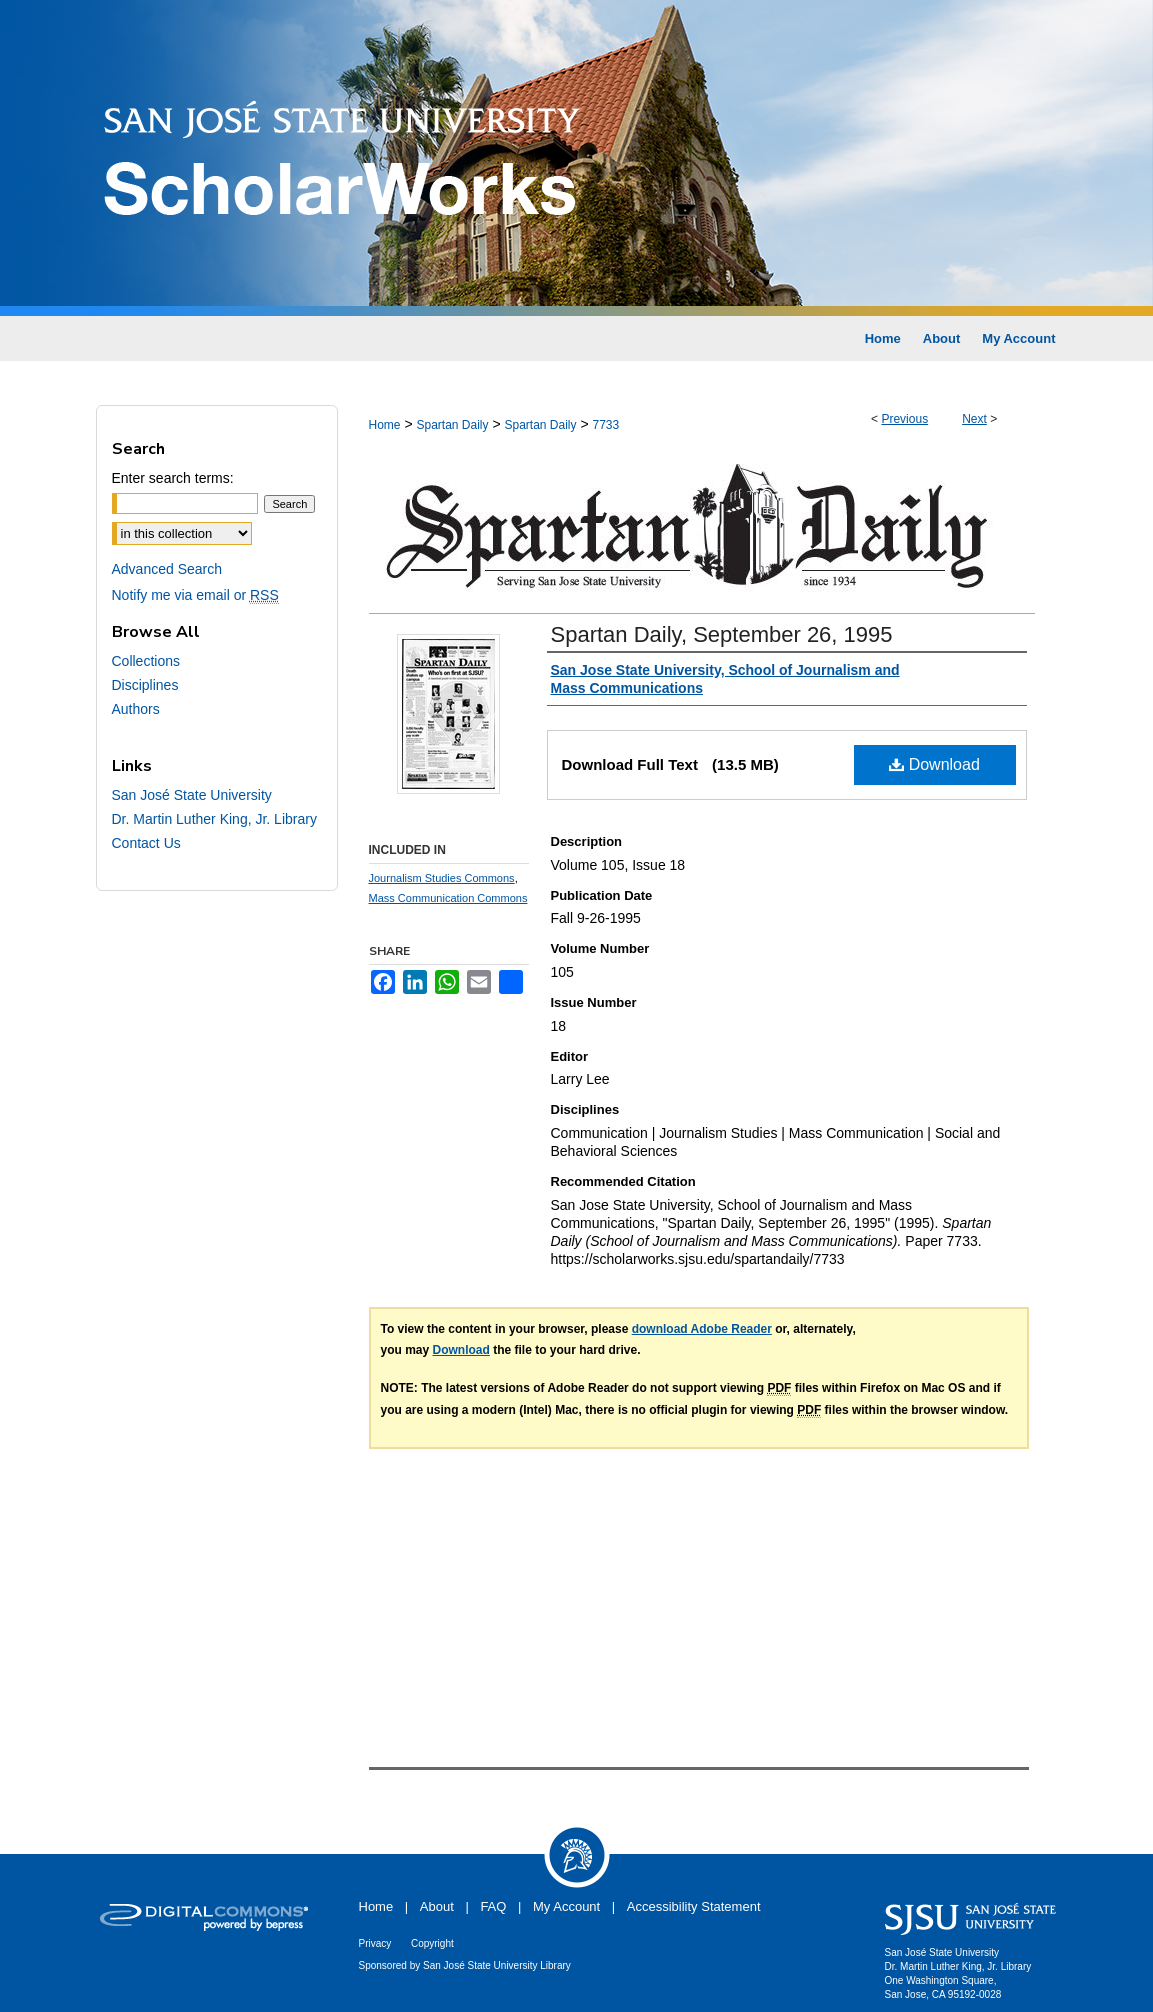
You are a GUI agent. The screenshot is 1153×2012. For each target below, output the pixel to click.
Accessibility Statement (694, 1906)
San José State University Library (497, 1965)
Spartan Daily (452, 425)
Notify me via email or (195, 595)
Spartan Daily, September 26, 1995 (722, 634)
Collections (146, 661)
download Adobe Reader (702, 1329)
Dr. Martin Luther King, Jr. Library (214, 819)
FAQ (493, 1906)
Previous (904, 419)
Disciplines (145, 685)
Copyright (432, 1943)
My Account (566, 1906)
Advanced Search (167, 569)
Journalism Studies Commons (442, 878)
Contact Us (146, 843)
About (437, 1906)
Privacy (375, 1943)
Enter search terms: (173, 478)
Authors (136, 709)
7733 (606, 425)
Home (385, 425)
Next (974, 419)
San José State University (192, 795)
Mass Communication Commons (448, 898)
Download (934, 764)
